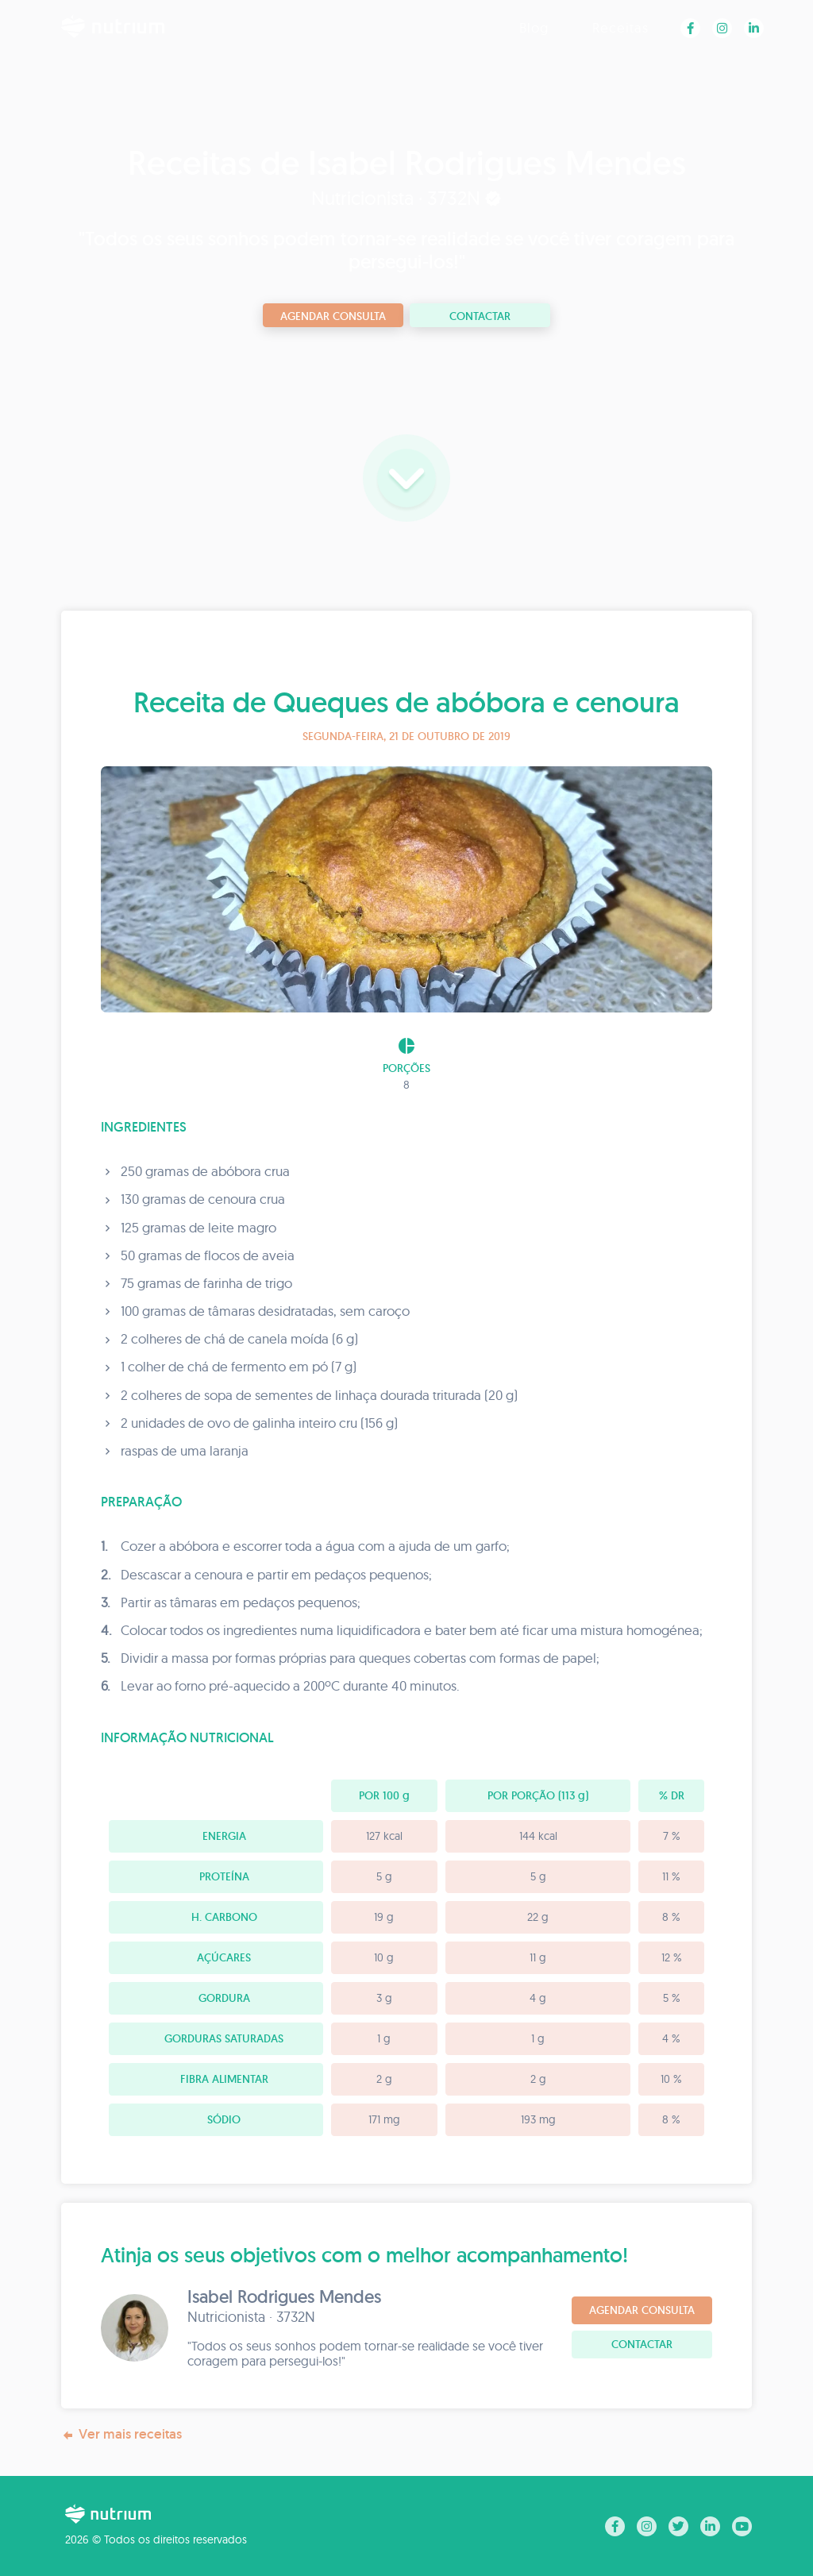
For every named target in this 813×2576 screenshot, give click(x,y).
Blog (534, 27)
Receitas (620, 27)
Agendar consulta (333, 316)
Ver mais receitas (121, 2434)
